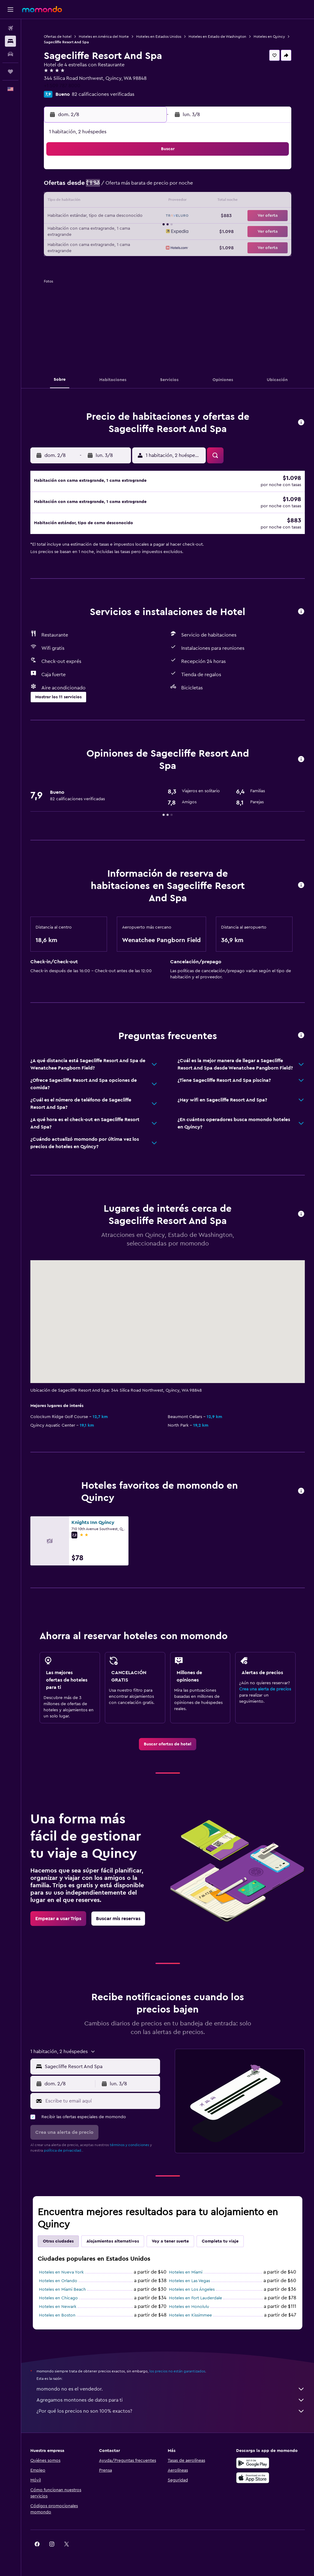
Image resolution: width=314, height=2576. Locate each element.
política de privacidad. (63, 2154)
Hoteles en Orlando (58, 2284)
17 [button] (58, 216)
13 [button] (103, 201)
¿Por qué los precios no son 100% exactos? (170, 2414)
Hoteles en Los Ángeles (192, 2293)
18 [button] (73, 216)
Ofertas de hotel (57, 36)
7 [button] (117, 186)
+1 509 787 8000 (62, 85)
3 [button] (58, 186)
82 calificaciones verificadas (103, 94)
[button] (10, 9)
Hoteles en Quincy (269, 36)
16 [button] (147, 201)
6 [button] (102, 186)
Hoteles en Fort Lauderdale (195, 2302)
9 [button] (147, 186)
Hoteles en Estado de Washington (217, 36)
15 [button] (132, 201)
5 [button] (88, 186)
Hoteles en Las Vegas (189, 2284)
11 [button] (73, 201)
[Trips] (10, 71)
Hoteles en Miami (185, 2276)
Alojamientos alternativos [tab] (112, 2245)
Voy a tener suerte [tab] (170, 2245)
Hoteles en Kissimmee (190, 2319)
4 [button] (73, 186)
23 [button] (147, 216)
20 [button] (103, 216)
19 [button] (88, 216)
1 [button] (132, 172)
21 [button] (117, 216)
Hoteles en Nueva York (61, 2276)
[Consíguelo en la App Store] (252, 2481)
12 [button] (88, 201)
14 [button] (117, 201)
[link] (167, 1748)
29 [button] (132, 230)
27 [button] (102, 230)
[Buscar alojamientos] (10, 41)
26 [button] (88, 230)
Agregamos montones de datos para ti (170, 2403)
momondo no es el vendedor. (170, 2392)
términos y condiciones (129, 2148)
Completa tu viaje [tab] (220, 2245)
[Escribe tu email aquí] (101, 2104)
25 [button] (73, 230)
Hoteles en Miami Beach (62, 2293)
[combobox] (101, 2070)
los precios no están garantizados (177, 2375)
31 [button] (58, 245)
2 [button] (147, 172)
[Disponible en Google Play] (252, 2466)
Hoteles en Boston (57, 2319)
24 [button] (58, 230)
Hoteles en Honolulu (189, 2310)
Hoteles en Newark (57, 2310)
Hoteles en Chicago (58, 2302)
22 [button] (132, 216)
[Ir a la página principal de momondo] (42, 9)
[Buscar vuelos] (10, 28)
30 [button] (147, 230)
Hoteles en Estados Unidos (158, 36)
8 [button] (132, 186)
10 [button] (58, 201)
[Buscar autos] (10, 54)
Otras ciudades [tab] (58, 2245)
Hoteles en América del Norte (104, 36)
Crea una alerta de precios (265, 1693)
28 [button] (117, 230)
